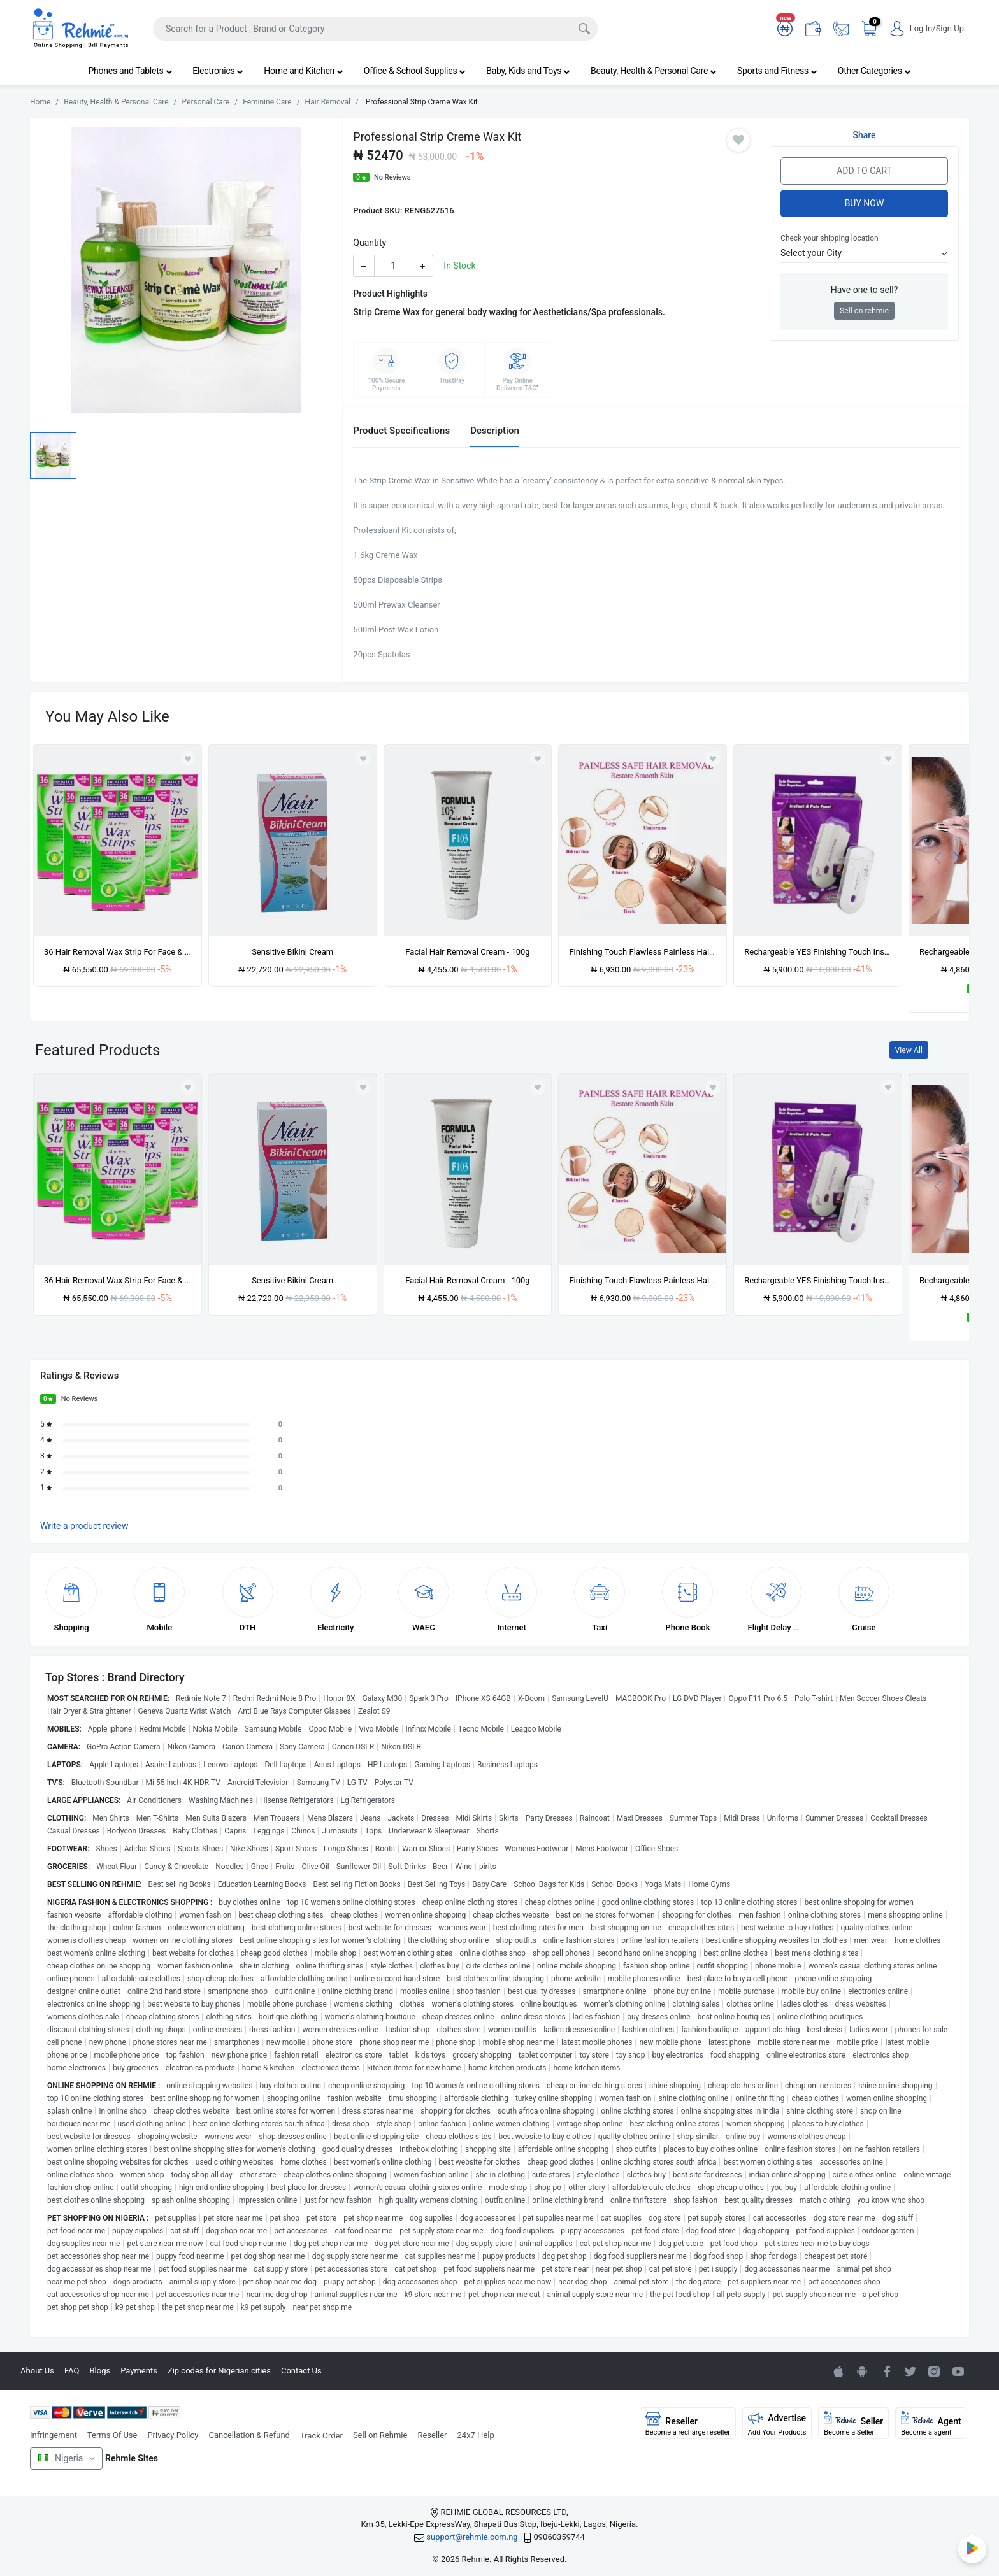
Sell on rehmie (864, 310)
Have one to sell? (864, 290)
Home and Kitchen (303, 71)
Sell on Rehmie (380, 2435)
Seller (853, 2424)
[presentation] (938, 857)
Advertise (777, 2424)
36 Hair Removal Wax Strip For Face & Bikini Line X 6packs (117, 952)
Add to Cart (864, 171)
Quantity (369, 243)
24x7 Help (475, 2435)
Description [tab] (494, 430)
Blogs (99, 2370)
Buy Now (864, 203)
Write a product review (84, 1526)
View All (909, 1050)
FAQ (71, 2370)
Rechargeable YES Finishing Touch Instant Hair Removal (817, 952)
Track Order (321, 2435)
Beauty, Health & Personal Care (654, 71)
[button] (864, 253)
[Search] (375, 28)
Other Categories (874, 71)
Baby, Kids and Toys (528, 71)
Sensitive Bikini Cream (292, 952)
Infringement (53, 2435)
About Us (37, 2370)
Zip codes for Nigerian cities (219, 2370)
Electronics (217, 71)
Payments (138, 2370)
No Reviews (392, 177)
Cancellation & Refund (248, 2435)
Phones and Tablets (130, 71)
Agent (931, 2424)
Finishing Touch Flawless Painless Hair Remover (642, 952)
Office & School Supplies (415, 71)
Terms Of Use (112, 2435)
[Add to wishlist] (188, 1087)
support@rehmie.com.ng (471, 2537)
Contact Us (301, 2370)
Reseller (432, 2435)
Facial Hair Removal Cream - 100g (467, 952)
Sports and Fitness (777, 71)
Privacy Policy (172, 2435)
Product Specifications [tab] (401, 430)
